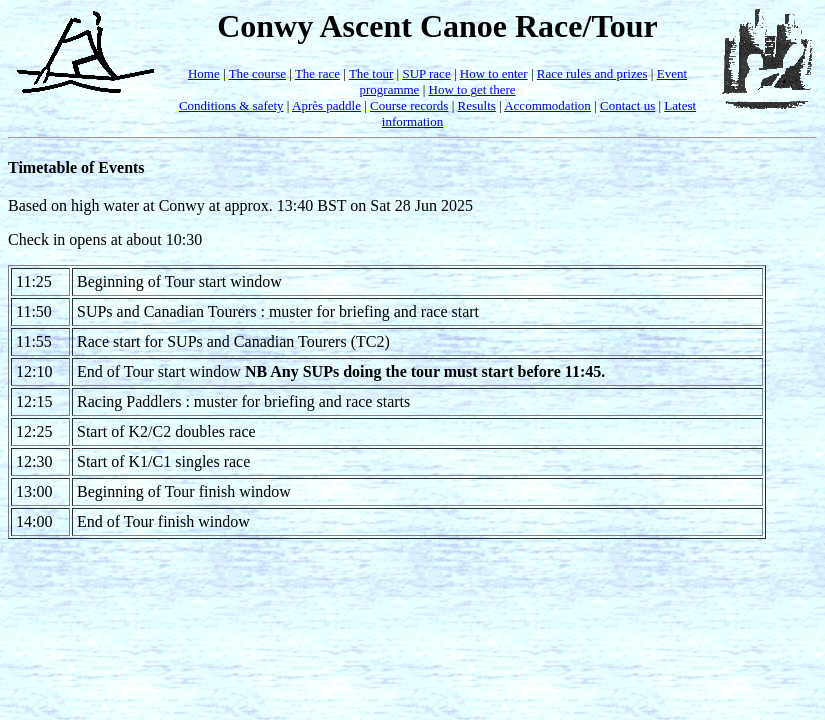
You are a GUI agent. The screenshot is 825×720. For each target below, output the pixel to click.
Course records (409, 105)
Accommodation (547, 105)
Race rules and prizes (592, 73)
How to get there (472, 89)
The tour (371, 73)
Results (477, 105)
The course (257, 73)
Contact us (627, 105)
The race (317, 73)
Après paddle (326, 105)
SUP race (426, 73)
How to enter (494, 73)
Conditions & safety (231, 105)
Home (204, 73)
